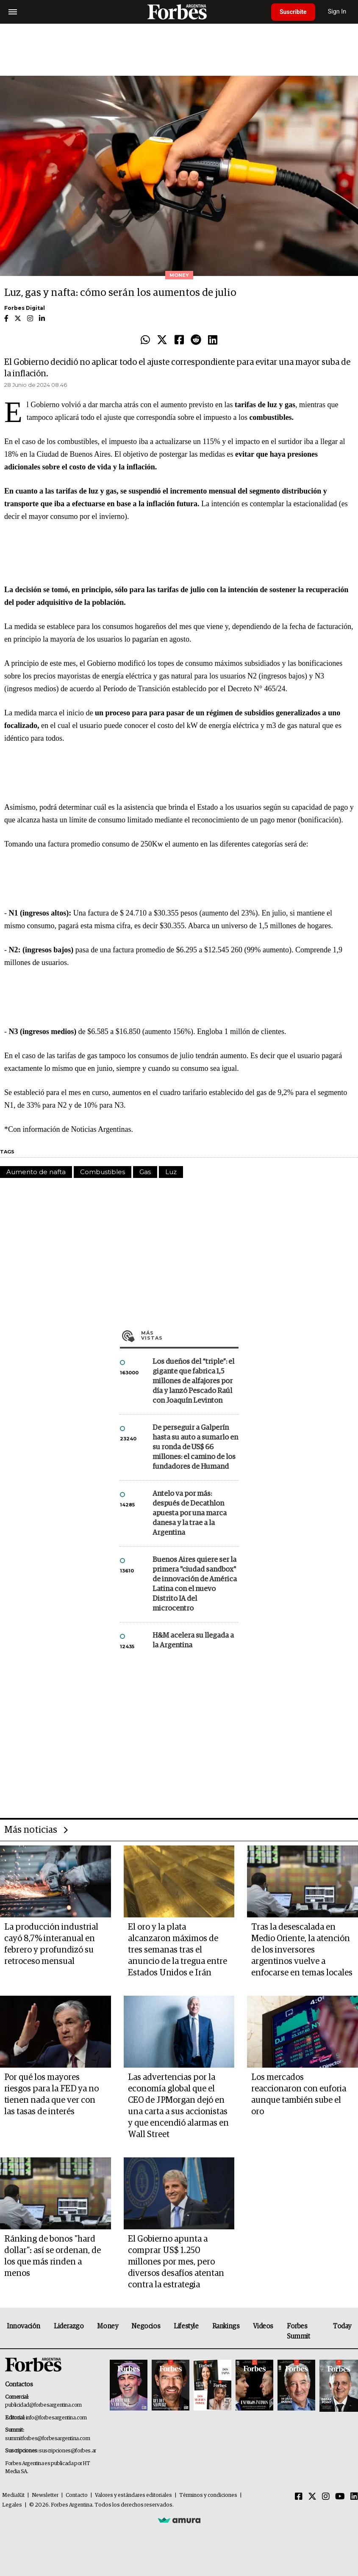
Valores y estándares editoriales (133, 2495)
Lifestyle (186, 2326)
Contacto (77, 2495)
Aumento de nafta (36, 1172)
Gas (145, 1172)
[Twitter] (312, 2497)
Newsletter (45, 2495)
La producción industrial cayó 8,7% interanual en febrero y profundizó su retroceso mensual (51, 1944)
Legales (12, 2505)
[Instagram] (326, 2497)
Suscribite (293, 11)
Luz (171, 1172)
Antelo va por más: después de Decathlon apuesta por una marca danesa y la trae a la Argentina (190, 1513)
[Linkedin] (354, 2497)
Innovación (23, 2326)
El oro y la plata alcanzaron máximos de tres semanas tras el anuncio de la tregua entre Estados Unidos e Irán (177, 1950)
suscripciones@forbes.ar (67, 2451)
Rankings (226, 2326)
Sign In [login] (337, 11)
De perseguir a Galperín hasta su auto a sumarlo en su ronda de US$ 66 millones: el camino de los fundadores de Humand (195, 1447)
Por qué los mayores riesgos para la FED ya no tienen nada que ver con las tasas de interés (51, 2094)
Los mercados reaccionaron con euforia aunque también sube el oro (298, 2094)
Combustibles (102, 1172)
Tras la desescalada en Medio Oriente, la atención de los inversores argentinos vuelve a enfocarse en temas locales (301, 1950)
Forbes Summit (298, 2331)
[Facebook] (298, 2497)
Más (190, 1335)
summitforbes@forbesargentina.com (47, 2438)
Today (342, 2326)
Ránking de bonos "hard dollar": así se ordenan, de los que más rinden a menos (52, 2256)
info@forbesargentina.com (56, 2418)
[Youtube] (340, 2497)
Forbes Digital (24, 308)
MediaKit (13, 2495)
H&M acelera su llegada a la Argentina (193, 1640)
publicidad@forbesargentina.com (43, 2405)
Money (107, 2326)
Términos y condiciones (208, 2495)
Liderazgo (68, 2326)
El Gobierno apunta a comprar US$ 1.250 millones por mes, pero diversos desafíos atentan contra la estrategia (176, 2262)
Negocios (145, 2326)
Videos (263, 2326)
